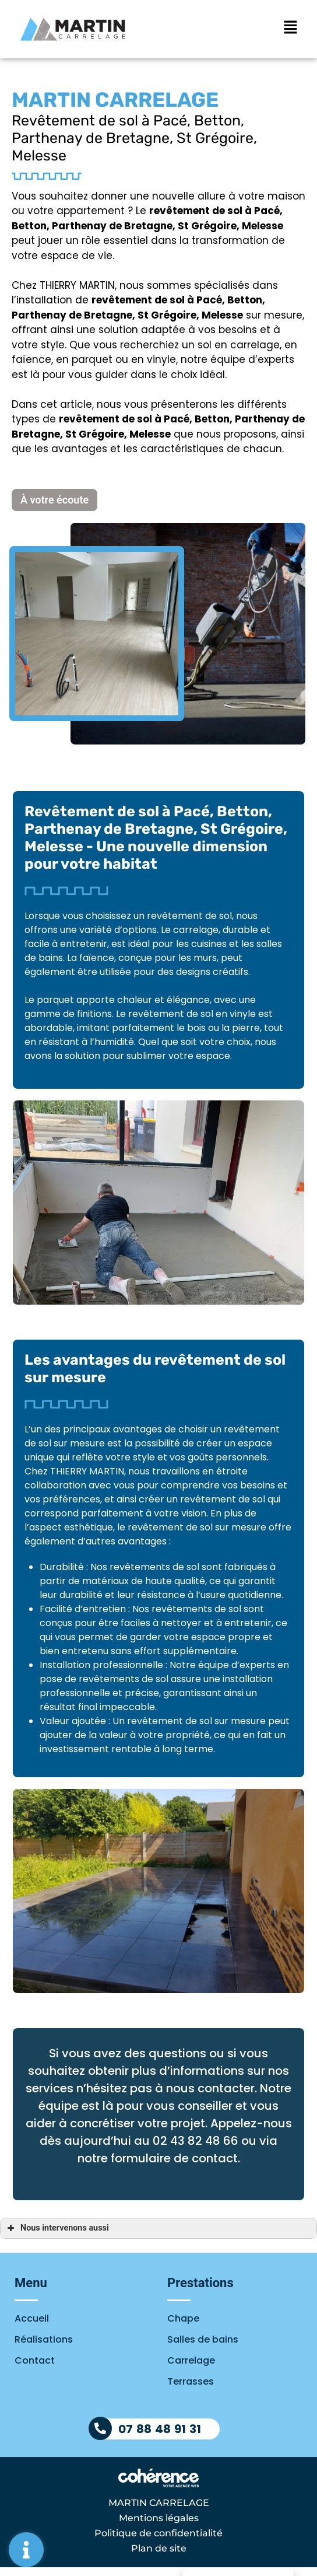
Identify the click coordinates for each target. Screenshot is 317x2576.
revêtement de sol (138, 300)
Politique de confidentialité (158, 2533)
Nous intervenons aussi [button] (57, 2228)
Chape (183, 2318)
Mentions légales (159, 2517)
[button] (54, 500)
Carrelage (191, 2360)
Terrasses (190, 2381)
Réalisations (44, 2339)
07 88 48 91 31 (159, 2429)
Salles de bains (202, 2339)
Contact (35, 2360)
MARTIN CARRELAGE (158, 2502)
